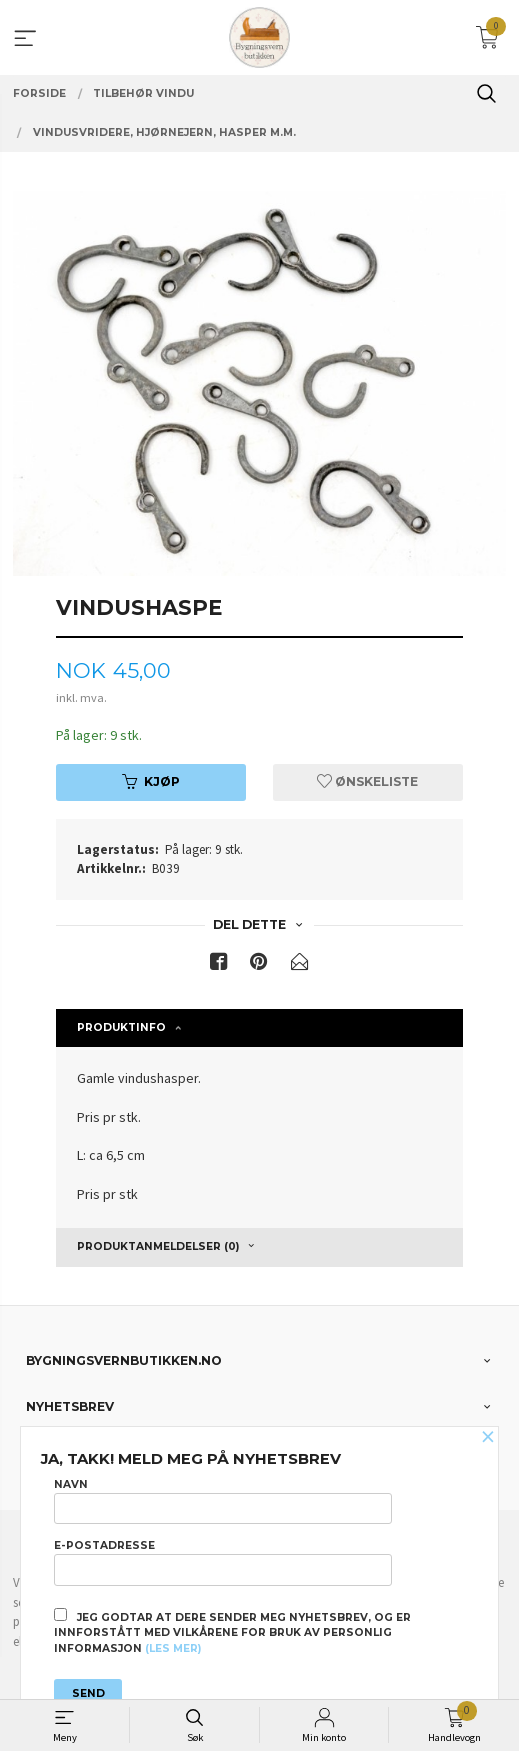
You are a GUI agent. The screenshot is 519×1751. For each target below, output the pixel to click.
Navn (223, 1501)
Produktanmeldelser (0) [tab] (158, 1246)
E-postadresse (223, 1562)
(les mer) (173, 1648)
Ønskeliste (367, 781)
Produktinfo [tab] (121, 1027)
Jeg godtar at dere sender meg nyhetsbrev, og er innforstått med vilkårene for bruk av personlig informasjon (232, 1632)
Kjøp (151, 781)
